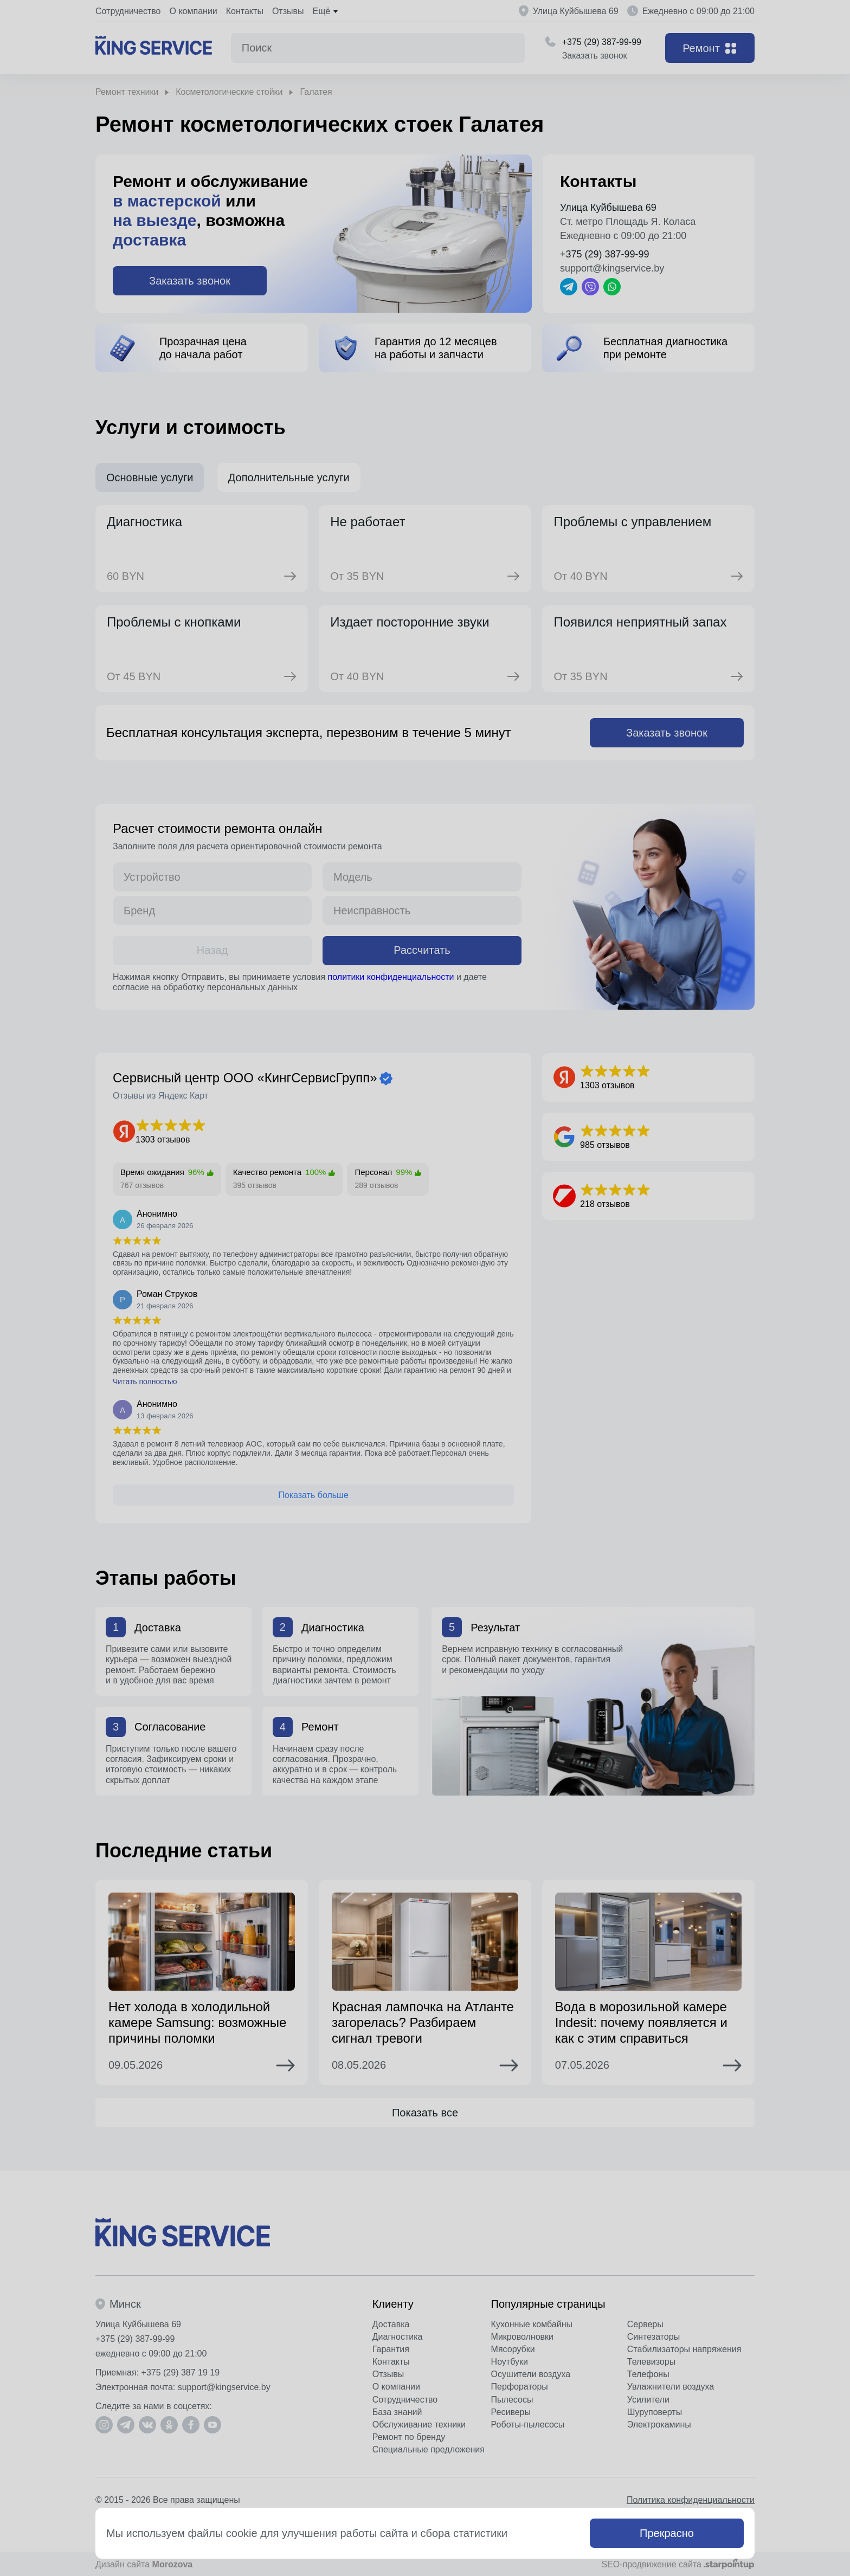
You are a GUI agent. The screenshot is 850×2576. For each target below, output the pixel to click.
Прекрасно (667, 2533)
